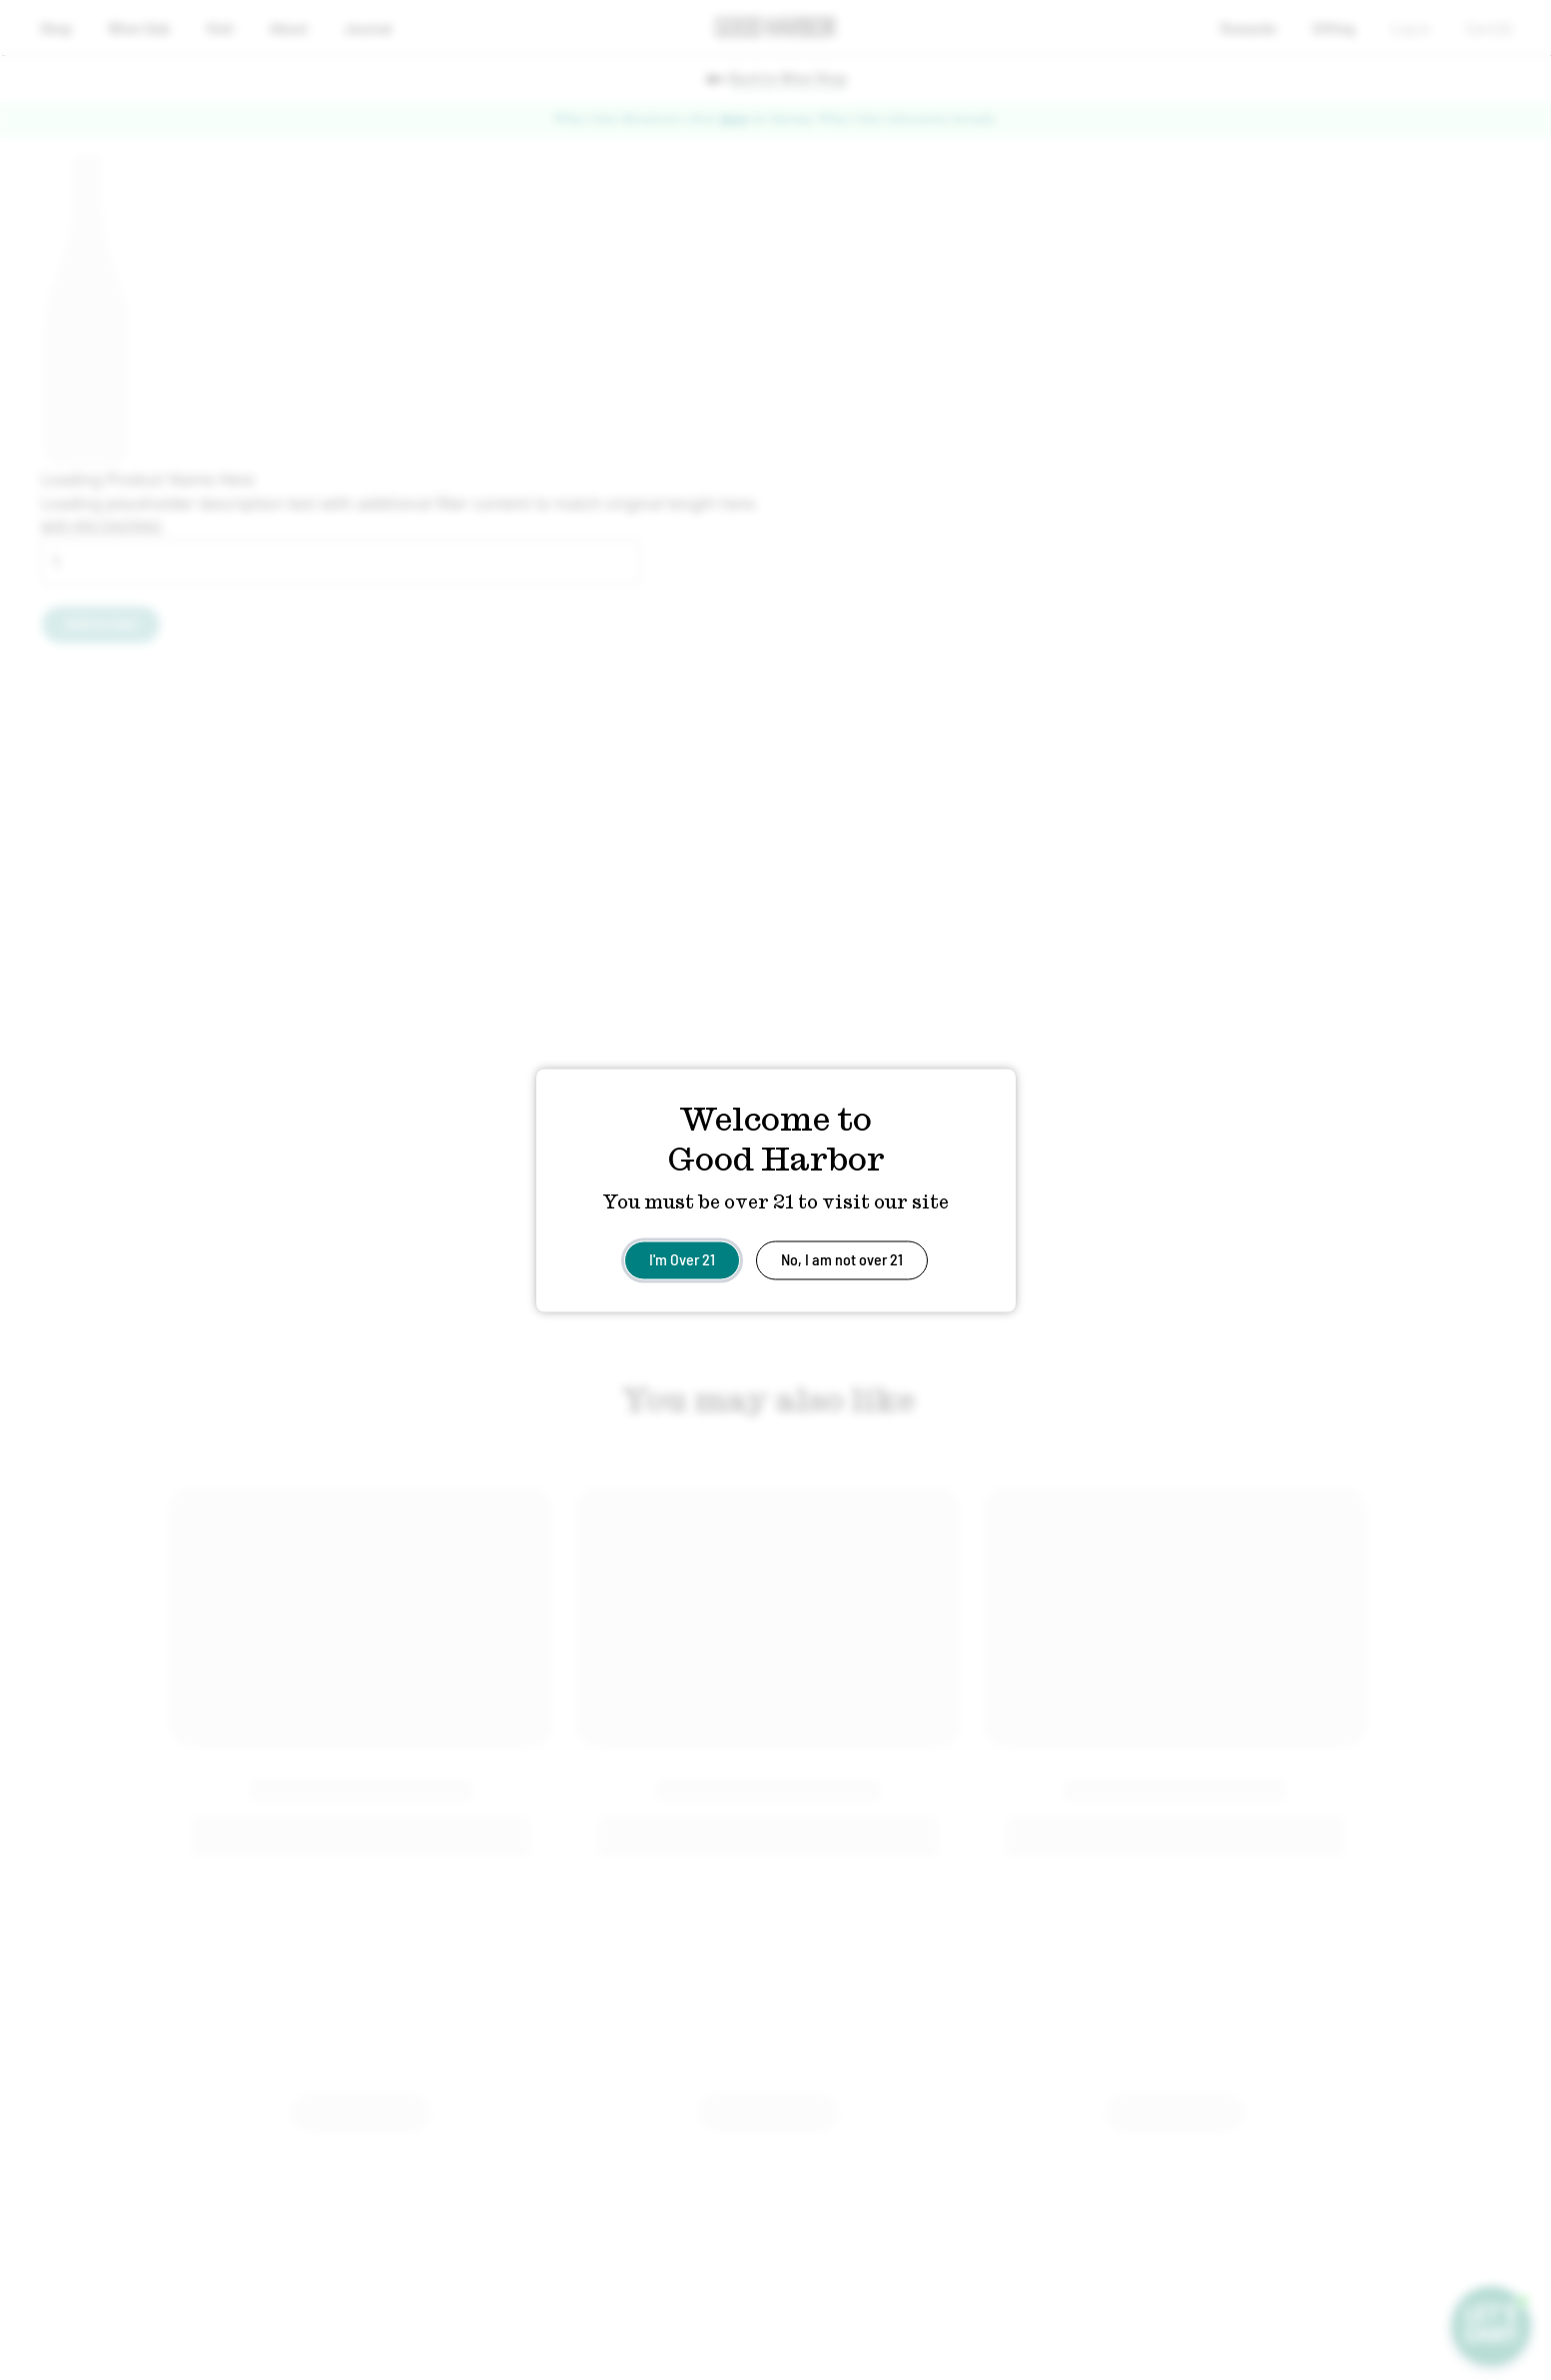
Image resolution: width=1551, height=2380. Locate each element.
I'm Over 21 (682, 1257)
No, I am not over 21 (842, 1257)
